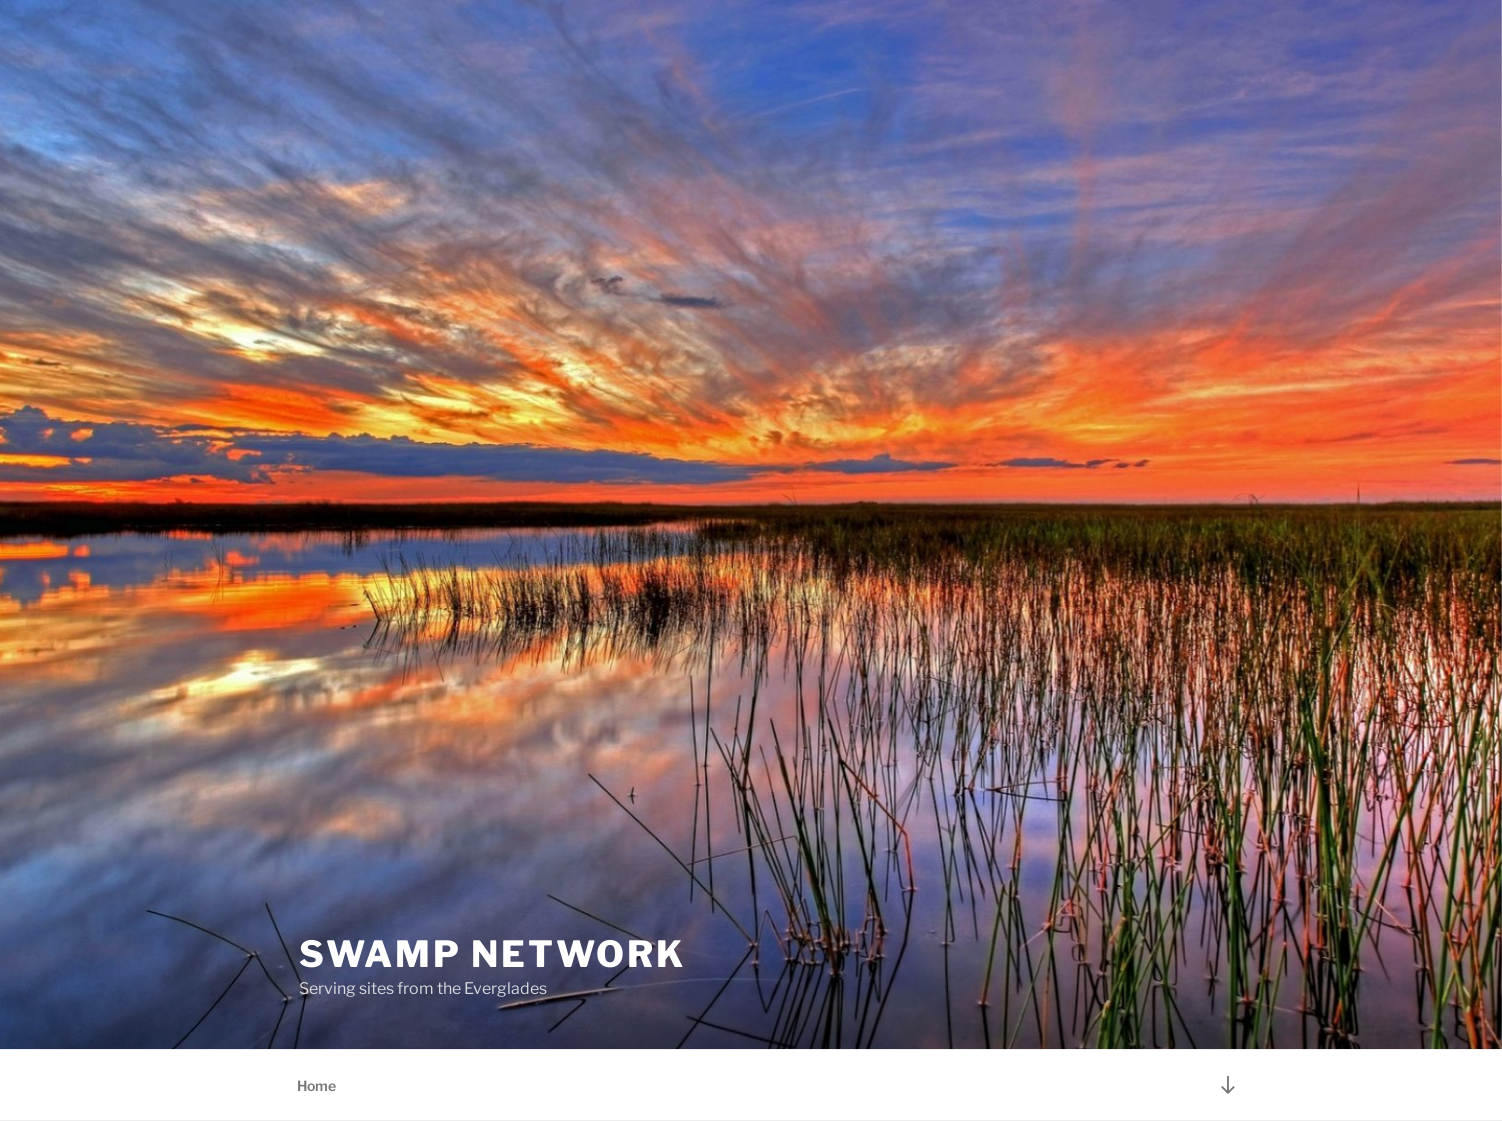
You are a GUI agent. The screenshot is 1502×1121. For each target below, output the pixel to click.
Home (316, 1085)
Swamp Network (492, 954)
